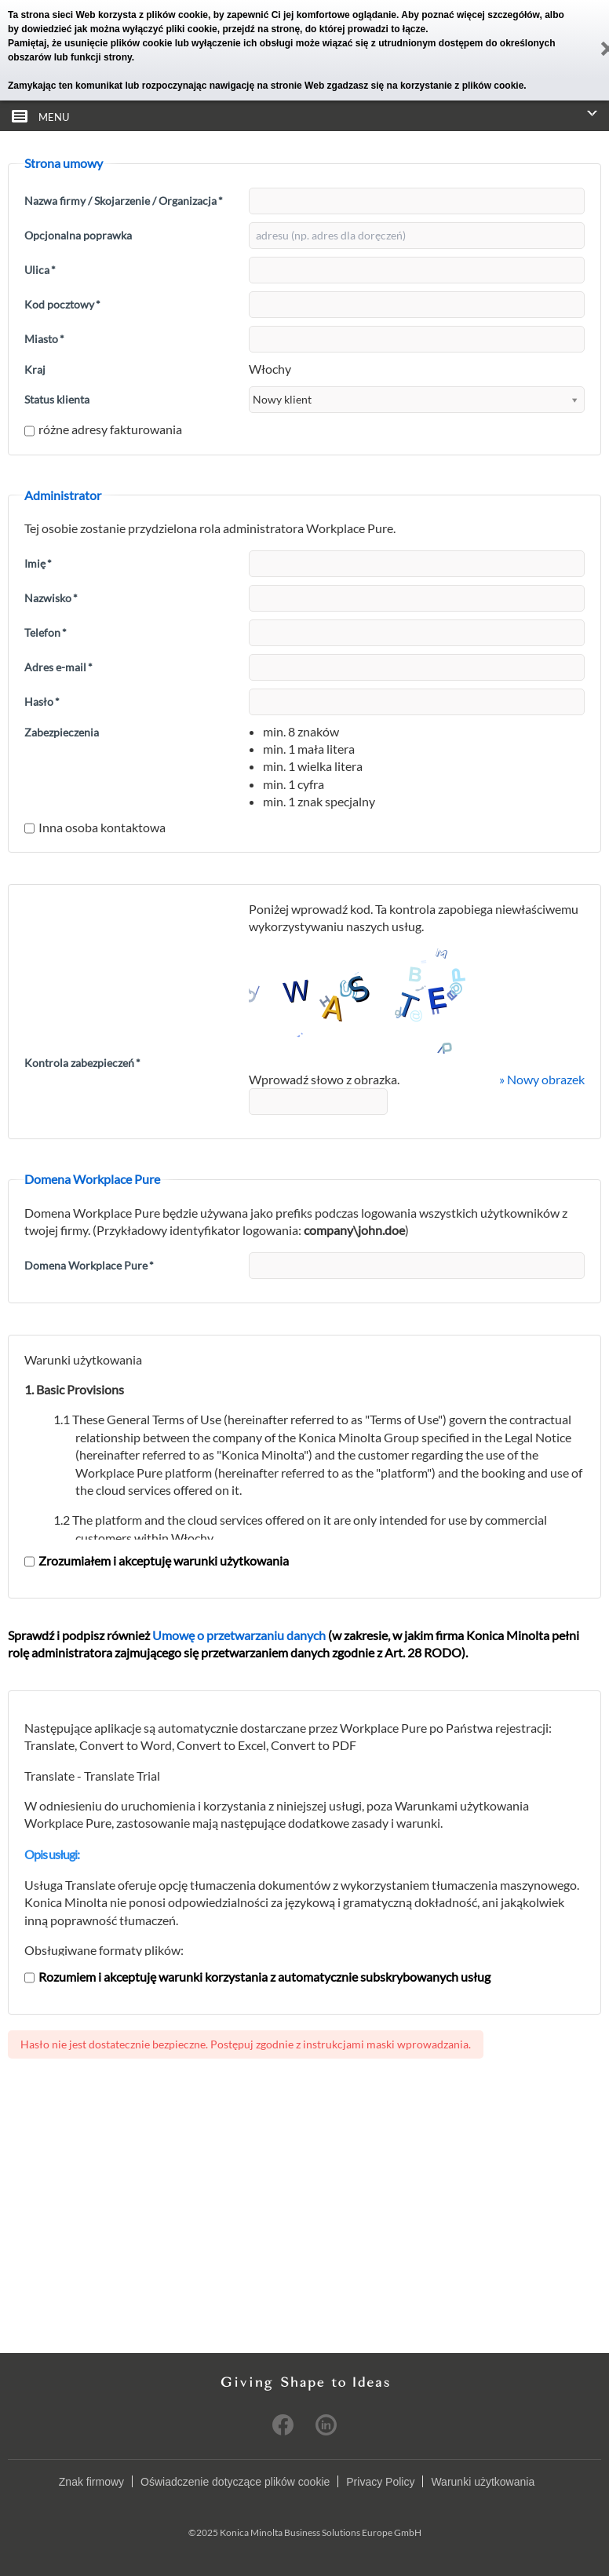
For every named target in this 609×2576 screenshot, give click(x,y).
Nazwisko (51, 598)
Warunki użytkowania (482, 2482)
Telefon (45, 632)
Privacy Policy (380, 2482)
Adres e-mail (58, 667)
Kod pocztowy (62, 304)
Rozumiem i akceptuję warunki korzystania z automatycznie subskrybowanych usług (257, 1976)
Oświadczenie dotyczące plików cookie (235, 2482)
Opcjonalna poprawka (78, 235)
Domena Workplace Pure (89, 1265)
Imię (38, 563)
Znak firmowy (91, 2482)
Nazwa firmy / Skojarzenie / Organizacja (123, 200)
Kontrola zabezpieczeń (82, 1062)
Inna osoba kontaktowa (95, 827)
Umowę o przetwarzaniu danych (239, 1635)
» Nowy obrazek (542, 1079)
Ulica (40, 269)
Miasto (44, 338)
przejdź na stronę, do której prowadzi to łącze (323, 29)
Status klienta (56, 399)
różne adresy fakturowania (103, 429)
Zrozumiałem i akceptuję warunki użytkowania (156, 1560)
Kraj (35, 369)
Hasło (42, 701)
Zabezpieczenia (61, 732)
